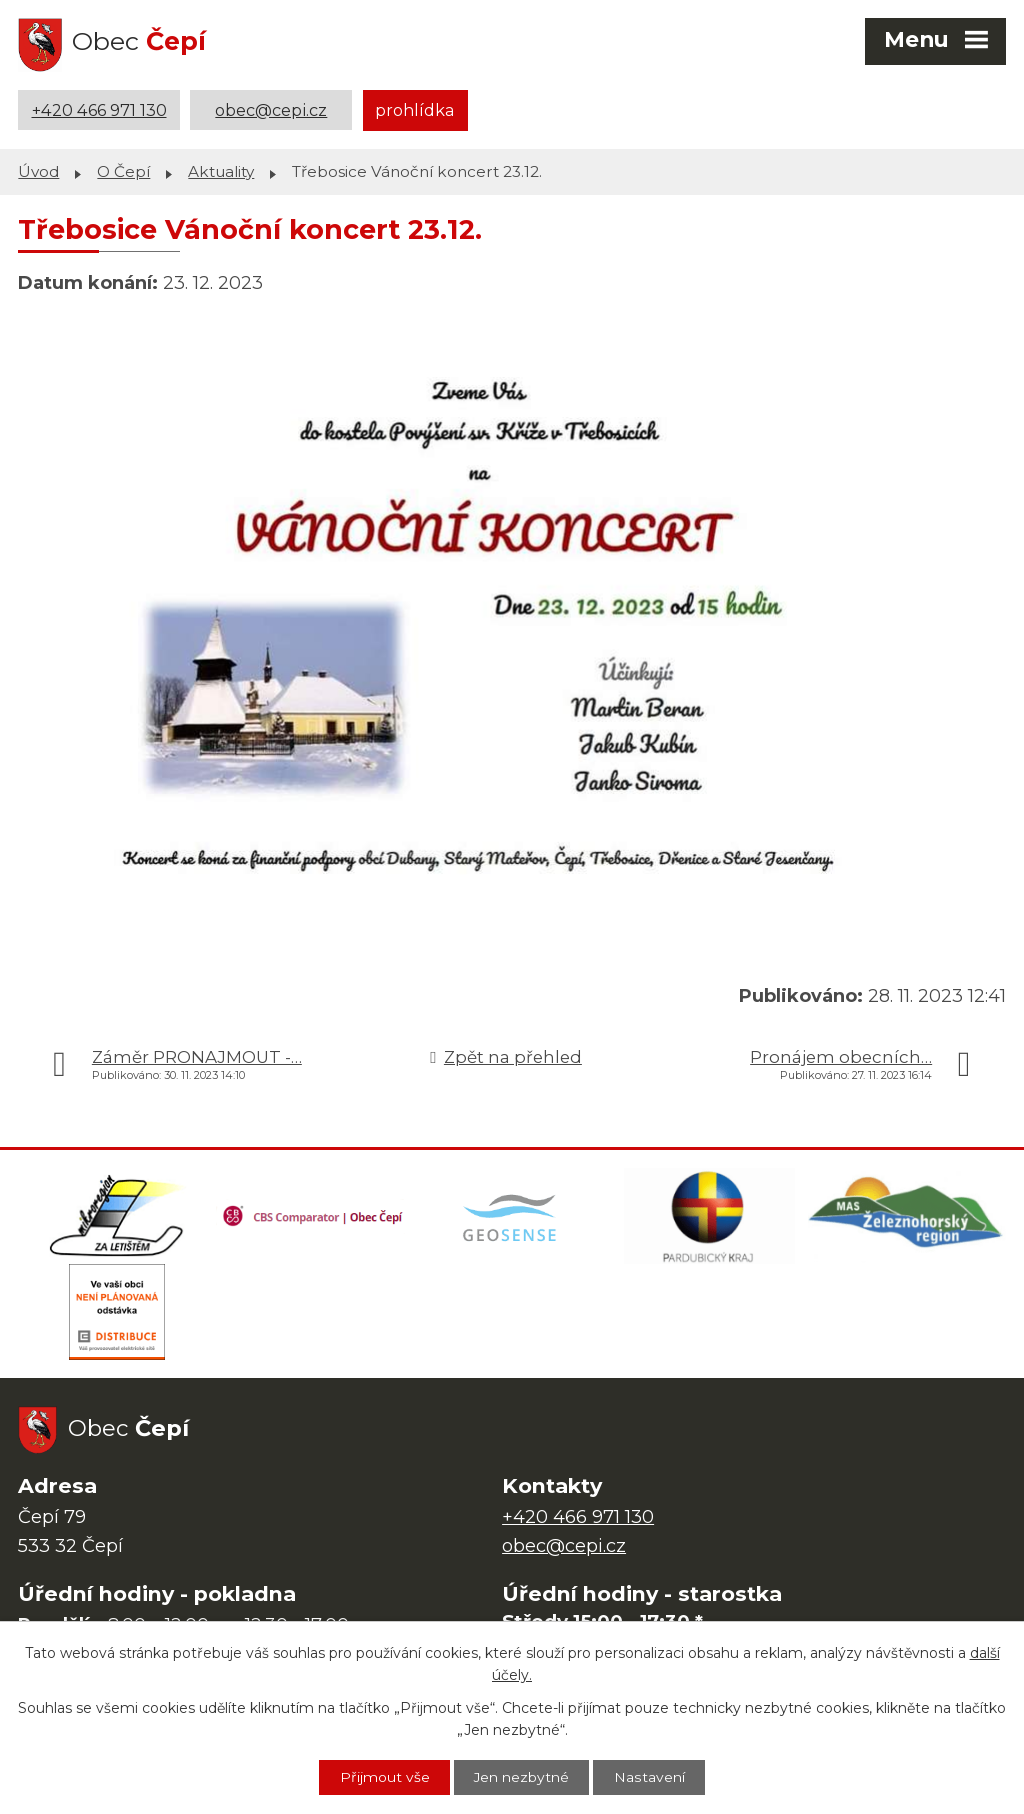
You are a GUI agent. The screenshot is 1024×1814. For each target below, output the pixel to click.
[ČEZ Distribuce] (117, 1318)
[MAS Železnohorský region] (907, 1218)
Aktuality (221, 170)
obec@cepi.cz (271, 110)
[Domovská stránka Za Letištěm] (117, 1218)
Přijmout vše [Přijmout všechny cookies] (383, 1777)
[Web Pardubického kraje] (710, 1218)
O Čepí (123, 170)
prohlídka (415, 110)
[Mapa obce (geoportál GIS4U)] (512, 1218)
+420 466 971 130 (99, 110)
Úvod (38, 170)
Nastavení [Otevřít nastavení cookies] (651, 1777)
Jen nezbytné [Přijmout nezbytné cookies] (522, 1777)
